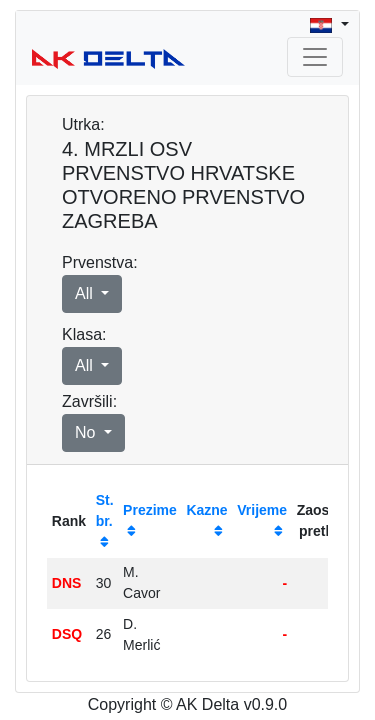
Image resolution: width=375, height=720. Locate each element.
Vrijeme (262, 510)
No (87, 432)
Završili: (89, 401)
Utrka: (83, 124)
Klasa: (84, 334)
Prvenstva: (100, 262)
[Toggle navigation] (315, 57)
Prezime (150, 510)
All (86, 293)
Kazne (206, 510)
